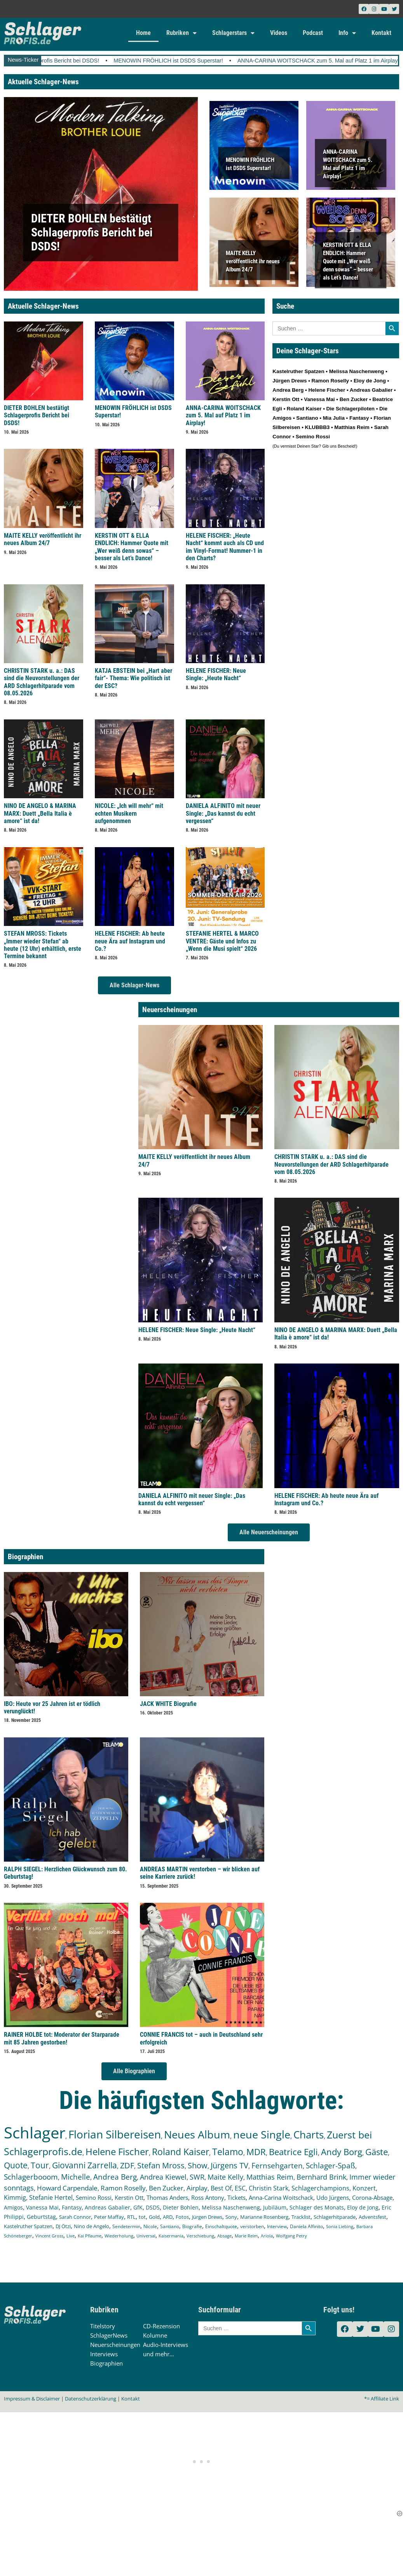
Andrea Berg (288, 390)
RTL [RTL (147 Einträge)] (131, 2216)
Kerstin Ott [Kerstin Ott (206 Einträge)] (129, 2197)
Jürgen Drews (289, 381)
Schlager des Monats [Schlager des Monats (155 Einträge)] (317, 2207)
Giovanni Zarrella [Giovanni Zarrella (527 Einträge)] (84, 2165)
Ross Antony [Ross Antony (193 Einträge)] (207, 2197)
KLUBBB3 (317, 427)
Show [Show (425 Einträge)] (198, 2165)
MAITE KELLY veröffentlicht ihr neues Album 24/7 (253, 261)
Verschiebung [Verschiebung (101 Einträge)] (200, 2236)
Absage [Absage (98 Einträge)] (224, 2236)
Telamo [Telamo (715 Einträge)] (227, 2152)
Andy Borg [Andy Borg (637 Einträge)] (341, 2151)
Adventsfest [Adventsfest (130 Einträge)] (372, 2216)
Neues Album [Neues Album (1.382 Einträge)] (197, 2134)
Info (347, 33)
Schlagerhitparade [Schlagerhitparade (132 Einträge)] (335, 2216)
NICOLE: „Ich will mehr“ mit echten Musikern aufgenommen (129, 813)
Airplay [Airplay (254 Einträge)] (197, 2187)
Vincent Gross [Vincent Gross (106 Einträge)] (49, 2236)
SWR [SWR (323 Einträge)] (197, 2177)
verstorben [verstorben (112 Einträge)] (252, 2226)
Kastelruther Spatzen (298, 371)
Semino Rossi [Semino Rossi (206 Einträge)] (94, 2197)
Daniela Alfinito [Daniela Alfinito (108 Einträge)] (306, 2226)
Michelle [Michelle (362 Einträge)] (75, 2177)
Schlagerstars (233, 33)
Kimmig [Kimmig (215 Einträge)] (15, 2197)
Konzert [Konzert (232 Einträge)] (364, 2188)
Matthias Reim (351, 427)
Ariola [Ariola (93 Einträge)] (267, 2236)
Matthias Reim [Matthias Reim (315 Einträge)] (269, 2177)
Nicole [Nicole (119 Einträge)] (150, 2226)
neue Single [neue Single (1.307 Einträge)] (261, 2135)
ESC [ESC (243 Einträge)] (240, 2187)
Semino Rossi (313, 436)
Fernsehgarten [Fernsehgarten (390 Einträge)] (277, 2165)
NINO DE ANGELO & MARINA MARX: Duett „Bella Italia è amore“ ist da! (40, 813)
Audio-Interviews (165, 2344)
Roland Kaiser (304, 409)
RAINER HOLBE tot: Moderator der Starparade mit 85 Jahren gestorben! (61, 2038)
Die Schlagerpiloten (350, 409)
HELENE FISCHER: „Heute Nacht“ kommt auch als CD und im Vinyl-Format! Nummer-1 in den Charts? (225, 547)
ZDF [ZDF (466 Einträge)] (127, 2165)
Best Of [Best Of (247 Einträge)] (221, 2187)
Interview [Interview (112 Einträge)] (277, 2226)
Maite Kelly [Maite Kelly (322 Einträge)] (225, 2177)
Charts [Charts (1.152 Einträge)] (308, 2135)
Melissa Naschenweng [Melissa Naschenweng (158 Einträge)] (231, 2207)
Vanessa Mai (319, 399)
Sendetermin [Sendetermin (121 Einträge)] (126, 2226)
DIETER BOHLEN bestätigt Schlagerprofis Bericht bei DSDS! (92, 232)
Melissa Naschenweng (356, 371)
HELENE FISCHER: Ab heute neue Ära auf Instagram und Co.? (130, 941)
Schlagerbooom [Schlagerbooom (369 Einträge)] (31, 2177)
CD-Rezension (161, 2326)
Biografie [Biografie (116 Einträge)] (192, 2226)
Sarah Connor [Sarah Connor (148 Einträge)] (75, 2216)
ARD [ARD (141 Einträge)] (168, 2216)
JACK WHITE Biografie (168, 1703)
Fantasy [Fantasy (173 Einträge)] (72, 2207)
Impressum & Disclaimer (32, 2398)
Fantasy (359, 418)
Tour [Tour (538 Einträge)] (40, 2165)
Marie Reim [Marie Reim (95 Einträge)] (246, 2236)
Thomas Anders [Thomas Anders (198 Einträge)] (167, 2197)
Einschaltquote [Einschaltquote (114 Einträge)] (221, 2226)
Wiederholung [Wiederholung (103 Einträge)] (119, 2236)
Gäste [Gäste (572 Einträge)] (376, 2151)
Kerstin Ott (285, 399)
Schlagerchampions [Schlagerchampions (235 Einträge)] (320, 2188)
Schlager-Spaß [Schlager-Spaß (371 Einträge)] (330, 2166)
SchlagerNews (108, 2335)
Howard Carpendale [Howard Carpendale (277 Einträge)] (67, 2187)
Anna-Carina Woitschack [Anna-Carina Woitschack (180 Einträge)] (281, 2197)
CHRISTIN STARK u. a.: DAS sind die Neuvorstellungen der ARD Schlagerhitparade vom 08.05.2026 (41, 682)
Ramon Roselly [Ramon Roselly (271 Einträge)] (123, 2187)
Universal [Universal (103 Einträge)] (145, 2236)
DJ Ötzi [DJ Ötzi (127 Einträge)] (63, 2226)
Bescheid (346, 446)
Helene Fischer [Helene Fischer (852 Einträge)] (117, 2151)
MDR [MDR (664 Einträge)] (256, 2152)
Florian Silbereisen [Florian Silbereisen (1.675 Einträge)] (114, 2134)
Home (143, 32)
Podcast (313, 32)
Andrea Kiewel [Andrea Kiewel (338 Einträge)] (163, 2177)
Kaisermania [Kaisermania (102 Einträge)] (171, 2236)
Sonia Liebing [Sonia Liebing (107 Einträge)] (339, 2226)
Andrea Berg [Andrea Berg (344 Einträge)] (115, 2177)
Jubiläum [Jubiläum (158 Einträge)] (274, 2207)
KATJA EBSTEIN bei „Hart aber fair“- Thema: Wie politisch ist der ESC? (133, 678)
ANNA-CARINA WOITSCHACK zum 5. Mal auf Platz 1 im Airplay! (223, 415)
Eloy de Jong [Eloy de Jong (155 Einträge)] (363, 2207)
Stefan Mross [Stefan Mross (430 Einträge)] (161, 2165)
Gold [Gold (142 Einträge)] (154, 2216)
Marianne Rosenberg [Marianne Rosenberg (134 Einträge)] (264, 2216)
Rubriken (181, 33)
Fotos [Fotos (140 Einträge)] (182, 2216)
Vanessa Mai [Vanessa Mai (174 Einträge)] (42, 2207)
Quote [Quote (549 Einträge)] (16, 2165)
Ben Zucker (354, 399)
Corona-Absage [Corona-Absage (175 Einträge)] (372, 2197)
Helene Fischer (326, 390)
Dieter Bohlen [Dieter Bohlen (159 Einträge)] (181, 2207)
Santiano (307, 418)
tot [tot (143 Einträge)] (142, 2216)
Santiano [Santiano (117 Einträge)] (169, 2226)
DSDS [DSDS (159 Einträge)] (153, 2207)
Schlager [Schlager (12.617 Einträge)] (34, 2132)
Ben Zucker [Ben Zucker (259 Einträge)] (166, 2187)
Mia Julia (334, 418)
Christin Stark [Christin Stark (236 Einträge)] (268, 2188)
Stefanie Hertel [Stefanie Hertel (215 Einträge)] (51, 2197)
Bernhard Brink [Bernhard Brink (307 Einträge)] (321, 2177)
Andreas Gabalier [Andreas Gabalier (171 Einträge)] (107, 2207)
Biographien (106, 2363)
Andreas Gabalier (371, 390)
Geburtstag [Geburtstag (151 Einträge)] (41, 2216)
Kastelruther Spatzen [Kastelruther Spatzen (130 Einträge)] (28, 2226)
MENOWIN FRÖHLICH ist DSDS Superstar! (213, 60)
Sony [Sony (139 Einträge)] (231, 2216)
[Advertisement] (201, 2460)
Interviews (104, 2354)
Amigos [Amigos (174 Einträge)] (13, 2207)
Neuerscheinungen (115, 2344)
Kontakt (381, 32)
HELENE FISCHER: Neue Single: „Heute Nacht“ (216, 674)
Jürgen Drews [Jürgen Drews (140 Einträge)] (207, 2216)
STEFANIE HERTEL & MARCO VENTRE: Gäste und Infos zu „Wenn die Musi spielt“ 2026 (222, 941)
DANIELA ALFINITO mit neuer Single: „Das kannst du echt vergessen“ (223, 813)
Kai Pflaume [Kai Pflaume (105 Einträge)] (89, 2236)
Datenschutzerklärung (90, 2398)
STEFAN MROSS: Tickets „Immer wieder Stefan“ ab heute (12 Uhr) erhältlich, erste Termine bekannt (42, 945)
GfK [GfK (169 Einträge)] (138, 2207)
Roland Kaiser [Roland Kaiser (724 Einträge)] (180, 2152)
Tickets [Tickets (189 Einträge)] (236, 2197)
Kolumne (155, 2335)
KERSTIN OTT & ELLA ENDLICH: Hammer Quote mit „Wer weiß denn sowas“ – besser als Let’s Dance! (348, 261)
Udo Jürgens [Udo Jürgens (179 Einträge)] (332, 2197)
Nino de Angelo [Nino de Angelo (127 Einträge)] (91, 2226)
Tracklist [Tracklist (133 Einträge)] (301, 2216)
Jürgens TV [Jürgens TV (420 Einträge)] (229, 2165)
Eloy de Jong (370, 381)
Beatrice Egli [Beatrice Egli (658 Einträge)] (293, 2152)
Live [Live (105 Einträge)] (70, 2236)
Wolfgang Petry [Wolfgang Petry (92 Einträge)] (291, 2236)
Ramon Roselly (330, 381)
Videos (278, 32)
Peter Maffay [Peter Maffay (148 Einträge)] (109, 2216)
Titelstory (102, 2326)
